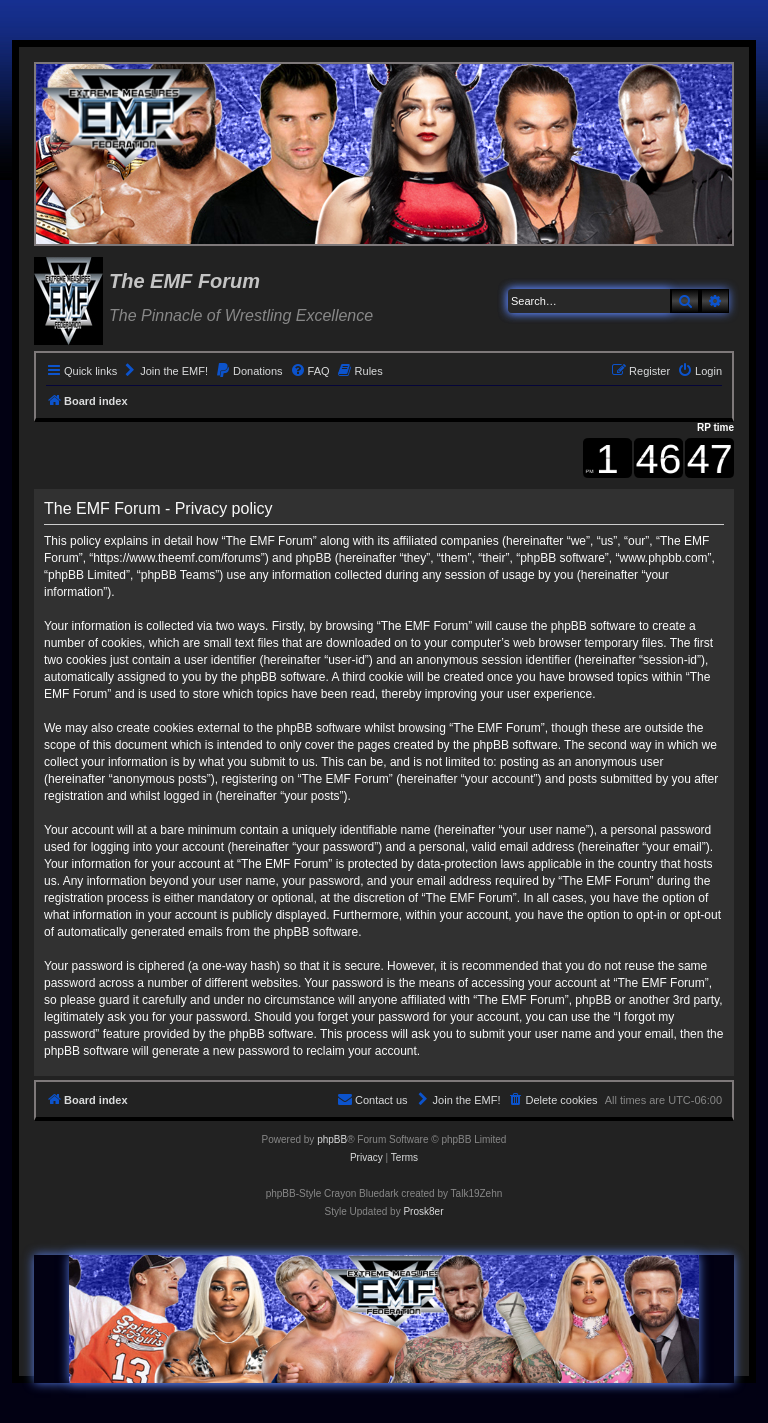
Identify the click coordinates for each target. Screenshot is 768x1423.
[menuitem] (165, 371)
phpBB (332, 1139)
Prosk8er (423, 1211)
